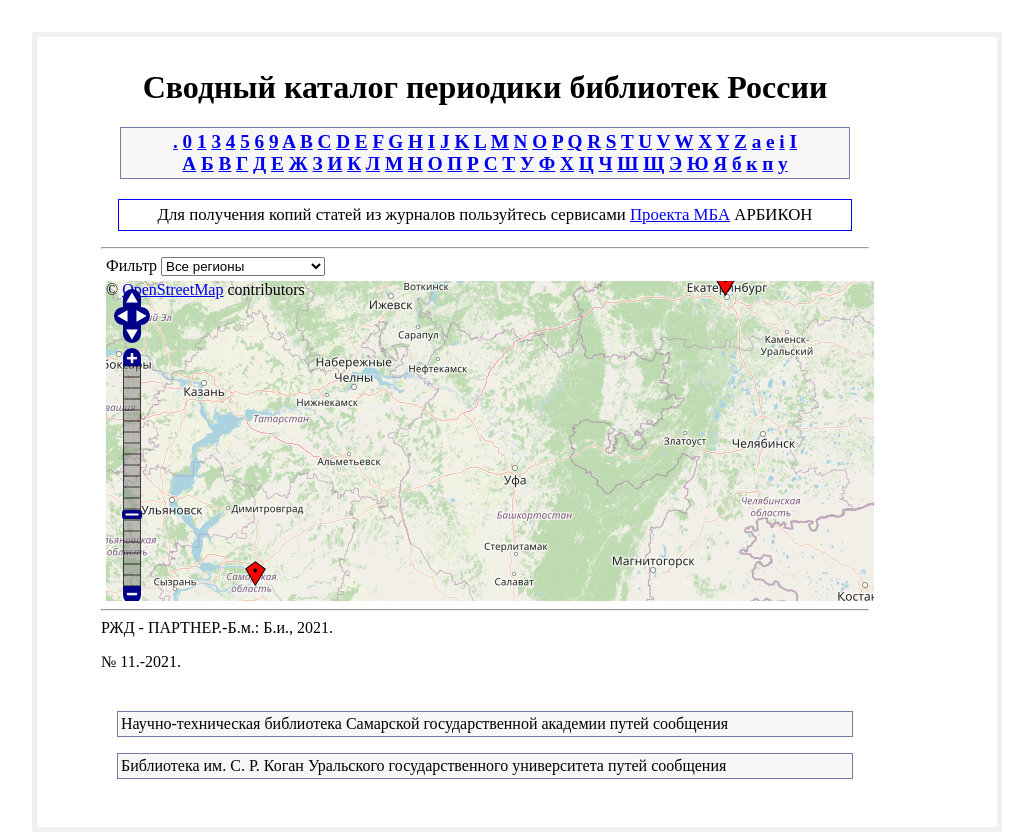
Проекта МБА (680, 214)
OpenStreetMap (172, 289)
